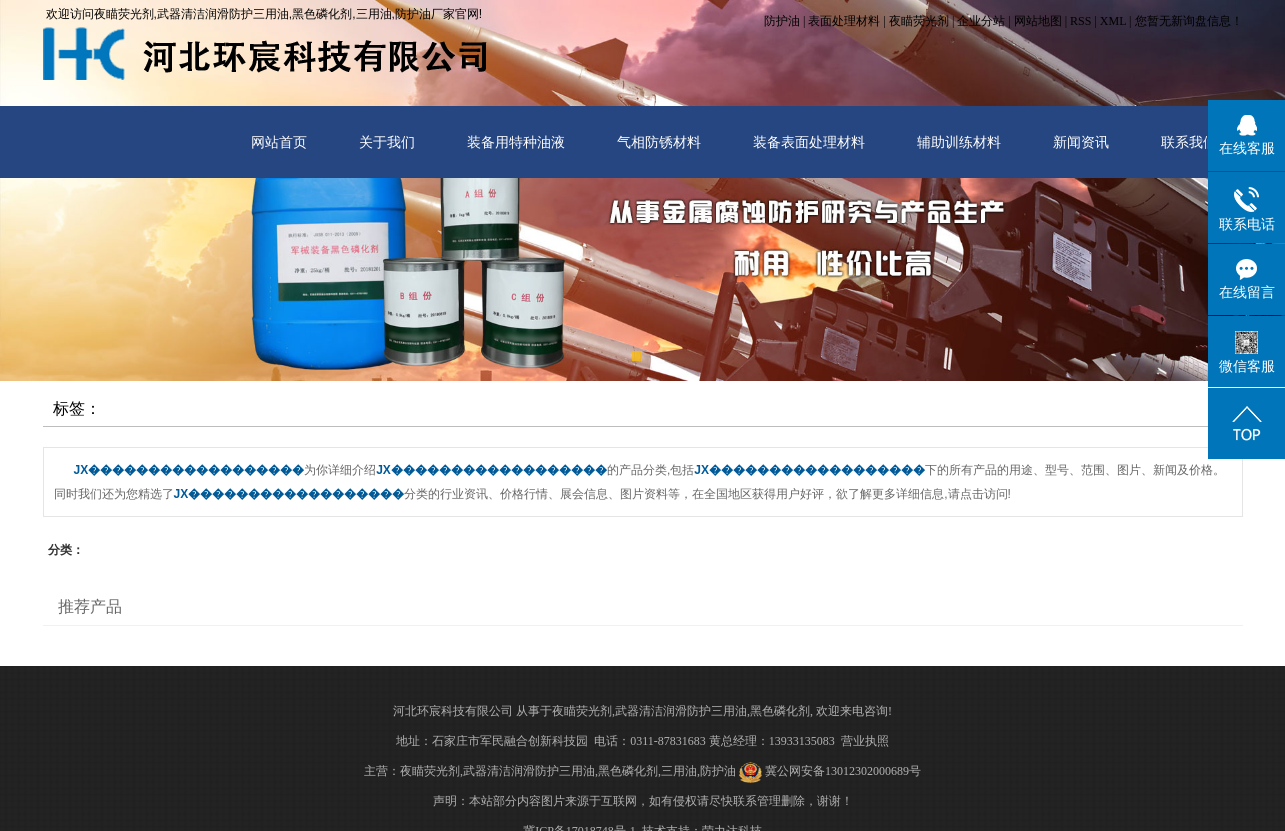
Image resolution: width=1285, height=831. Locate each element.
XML (1113, 21)
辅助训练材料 (959, 142)
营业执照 (865, 741)
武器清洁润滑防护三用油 (681, 711)
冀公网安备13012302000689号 (843, 771)
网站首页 (279, 142)
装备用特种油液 (516, 142)
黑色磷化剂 (780, 711)
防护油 (782, 21)
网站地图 (1038, 21)
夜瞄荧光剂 (919, 21)
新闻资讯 (1081, 142)
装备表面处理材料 (809, 142)
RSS (1080, 21)
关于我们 (387, 142)
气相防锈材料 (659, 142)
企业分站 (981, 21)
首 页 (1136, 411)
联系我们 (1189, 142)
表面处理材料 (844, 21)
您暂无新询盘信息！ (1189, 21)
